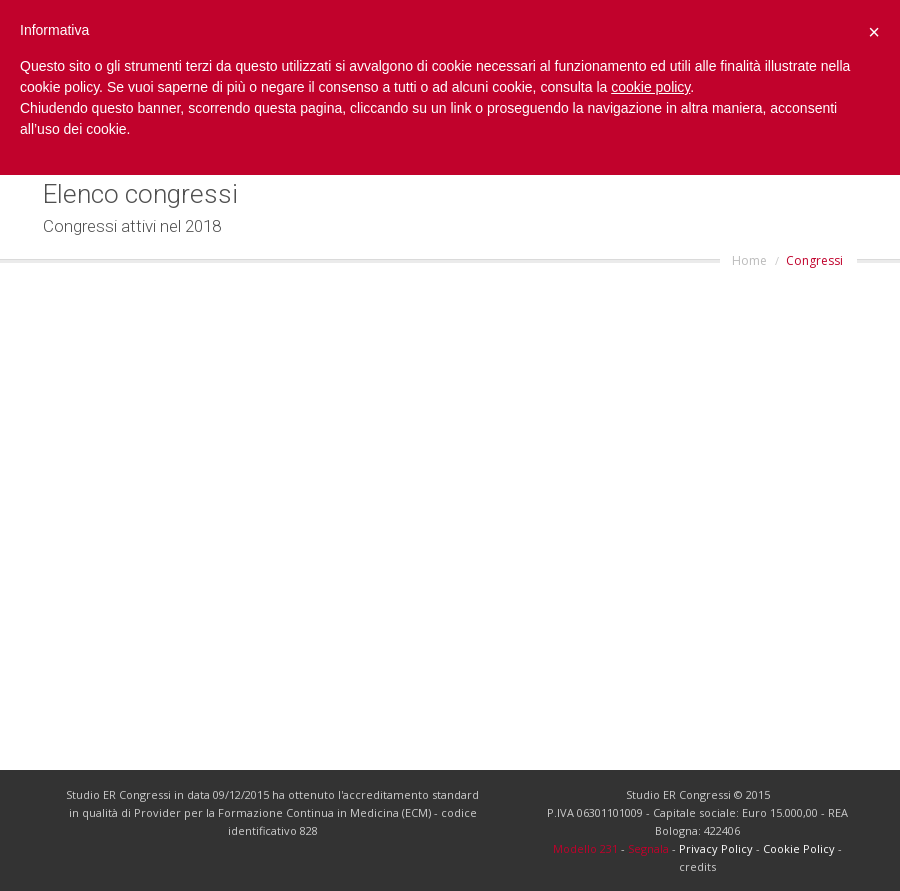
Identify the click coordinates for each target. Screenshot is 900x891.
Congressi (814, 260)
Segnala (648, 848)
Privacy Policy (716, 848)
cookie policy (650, 87)
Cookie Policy (799, 848)
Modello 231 (585, 848)
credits (697, 866)
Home (749, 260)
